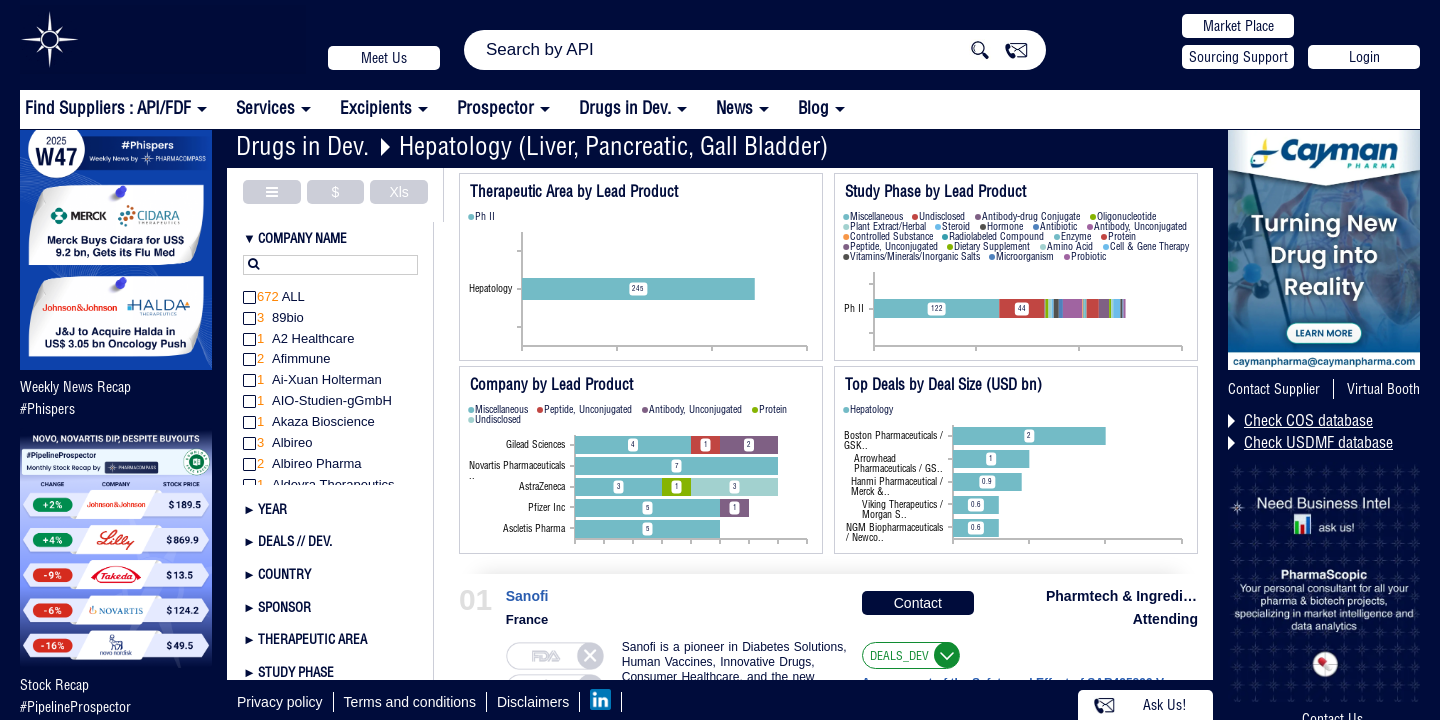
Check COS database (1308, 420)
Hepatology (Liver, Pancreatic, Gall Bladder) (613, 145)
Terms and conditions (410, 702)
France (527, 619)
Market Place (1238, 26)
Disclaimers (533, 702)
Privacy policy (280, 702)
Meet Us (384, 58)
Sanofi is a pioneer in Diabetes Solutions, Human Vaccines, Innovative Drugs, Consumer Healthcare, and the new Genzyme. (734, 669)
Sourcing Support (1238, 57)
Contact (918, 603)
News (734, 107)
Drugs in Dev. (625, 107)
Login (1364, 57)
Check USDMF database (1318, 442)
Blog (813, 107)
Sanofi (527, 596)
